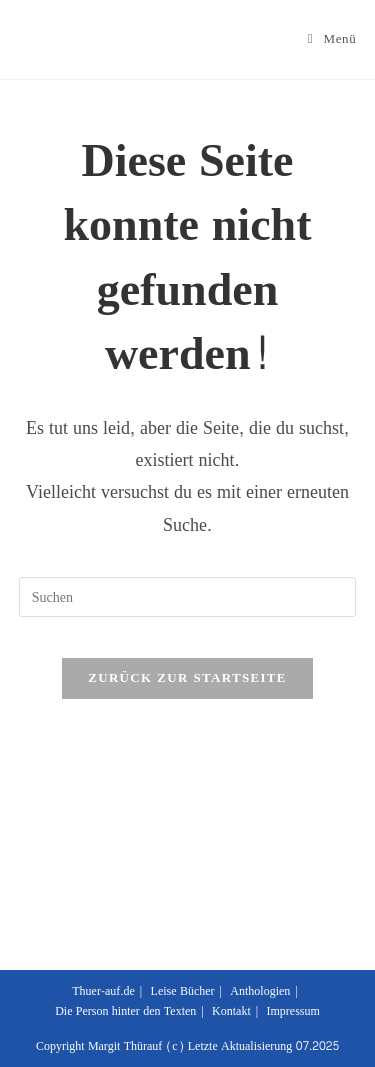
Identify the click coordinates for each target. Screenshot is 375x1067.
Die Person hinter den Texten (125, 1011)
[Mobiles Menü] (332, 39)
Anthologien (260, 991)
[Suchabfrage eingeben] (188, 597)
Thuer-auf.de (103, 991)
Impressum (292, 1011)
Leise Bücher (183, 991)
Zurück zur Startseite (187, 678)
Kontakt (231, 1011)
